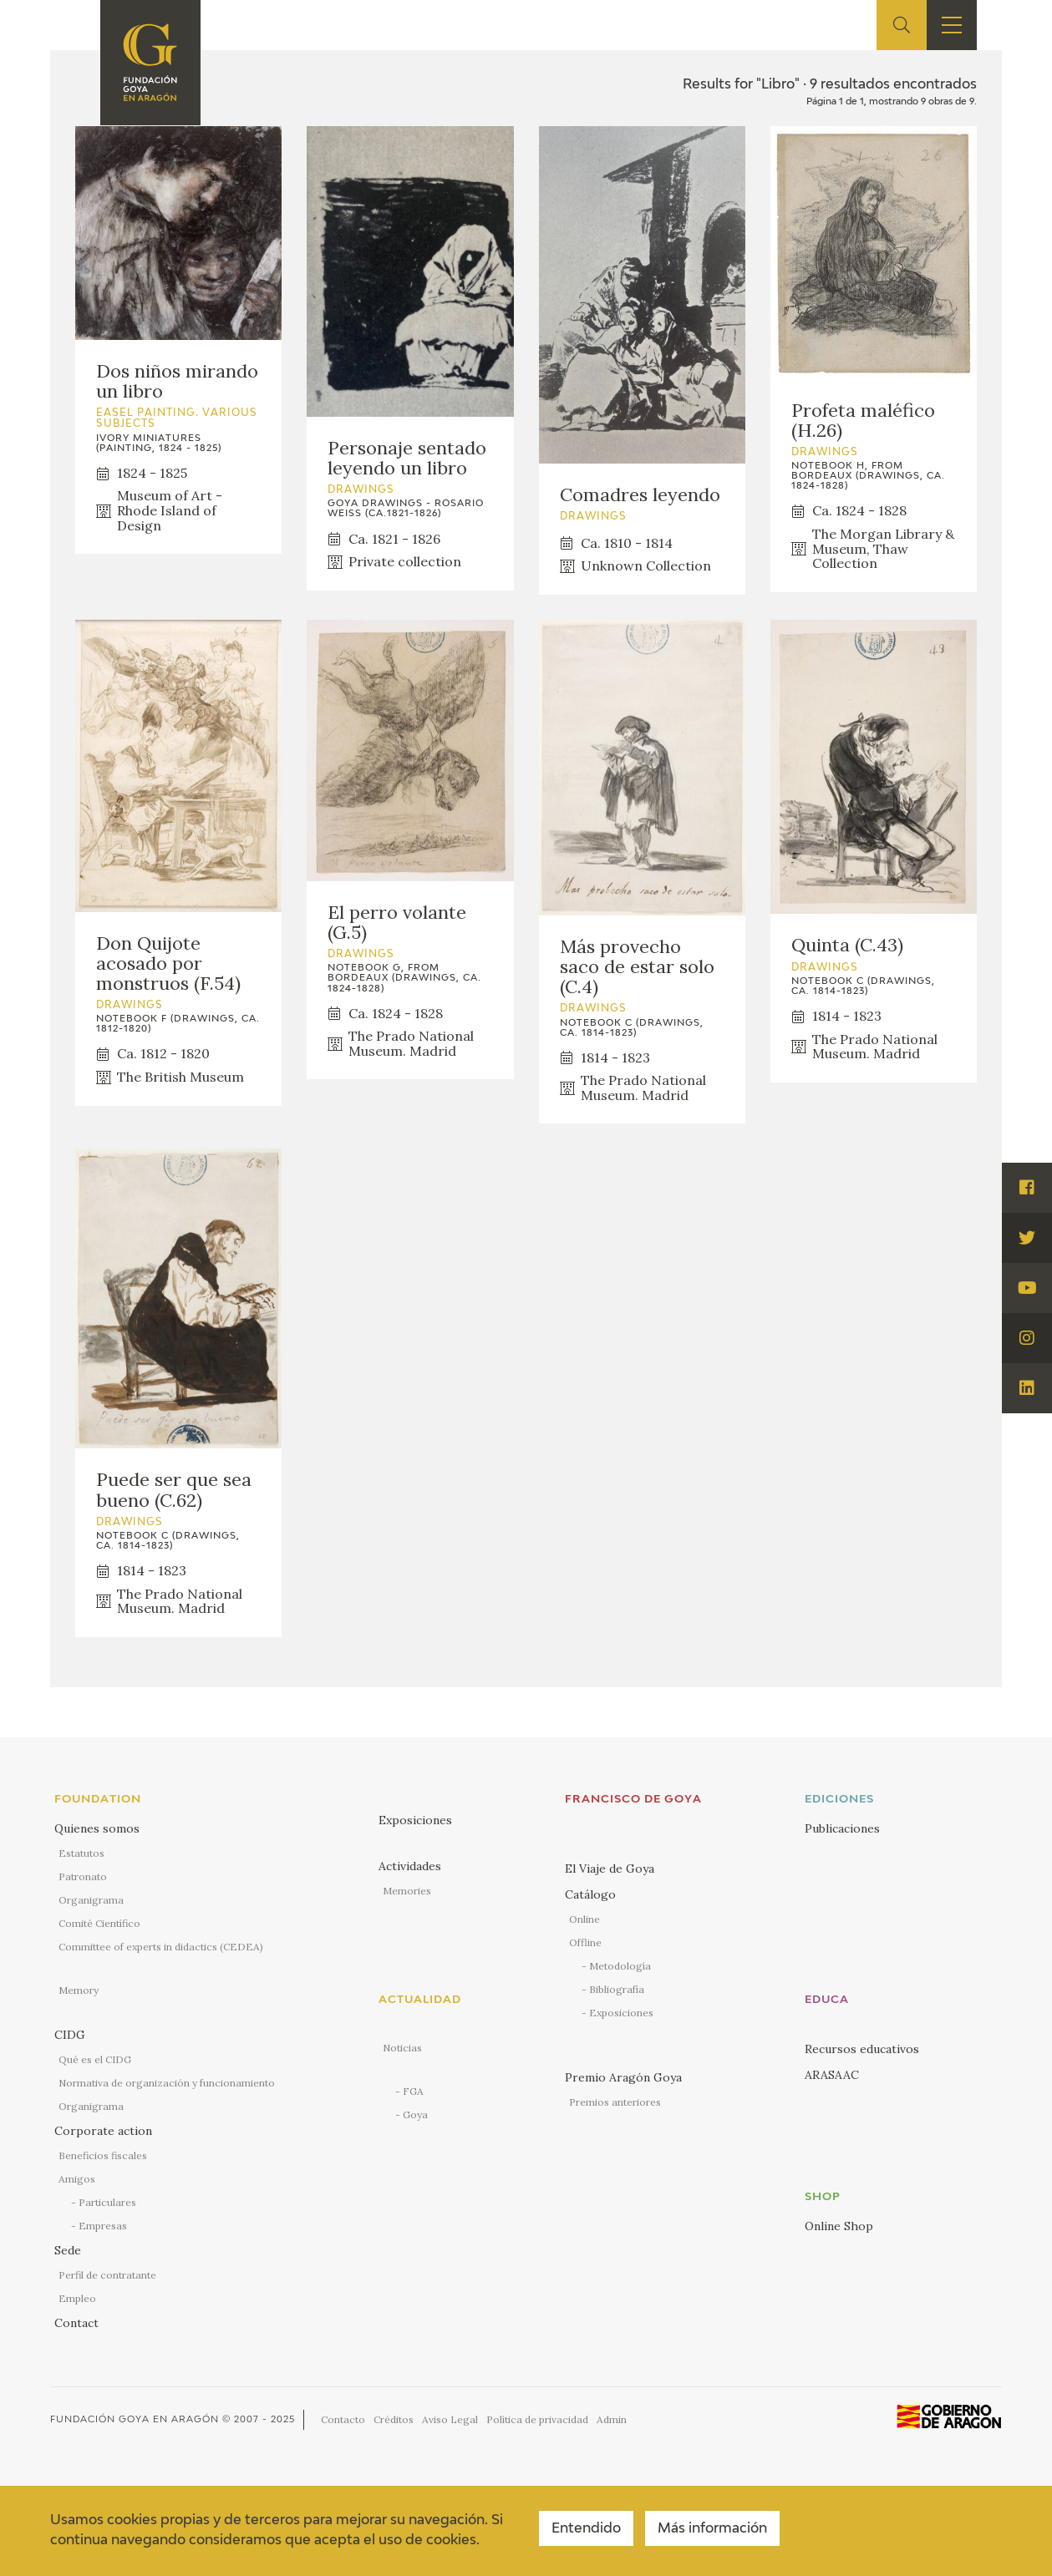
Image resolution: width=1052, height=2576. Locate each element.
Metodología (620, 1966)
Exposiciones (415, 1820)
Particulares (107, 2202)
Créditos (394, 2419)
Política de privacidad (537, 2419)
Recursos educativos (862, 2048)
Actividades (410, 1866)
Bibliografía (616, 1989)
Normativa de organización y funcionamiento (166, 2083)
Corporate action (103, 2130)
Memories (407, 1890)
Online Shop (839, 2226)
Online (584, 1919)
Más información (712, 2529)
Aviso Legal (450, 2419)
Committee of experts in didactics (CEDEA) (160, 1946)
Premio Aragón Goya (623, 2077)
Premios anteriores (615, 2102)
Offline (585, 1942)
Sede (67, 2250)
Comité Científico (99, 1923)
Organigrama (91, 1900)
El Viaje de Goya (609, 1868)
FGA (413, 2091)
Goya (415, 2114)
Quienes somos (97, 1828)
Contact (76, 2322)
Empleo (77, 2298)
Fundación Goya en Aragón (134, 2419)
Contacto (343, 2419)
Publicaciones (842, 1828)
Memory (78, 1990)
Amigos (76, 2179)
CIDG (69, 2034)
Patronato (82, 1876)
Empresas (103, 2225)
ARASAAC (832, 2074)
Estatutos (81, 1853)
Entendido (586, 2529)
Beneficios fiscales (102, 2155)
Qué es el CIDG (94, 2059)
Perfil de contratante (107, 2275)
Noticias (402, 2047)
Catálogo (590, 1894)
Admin (612, 2419)
